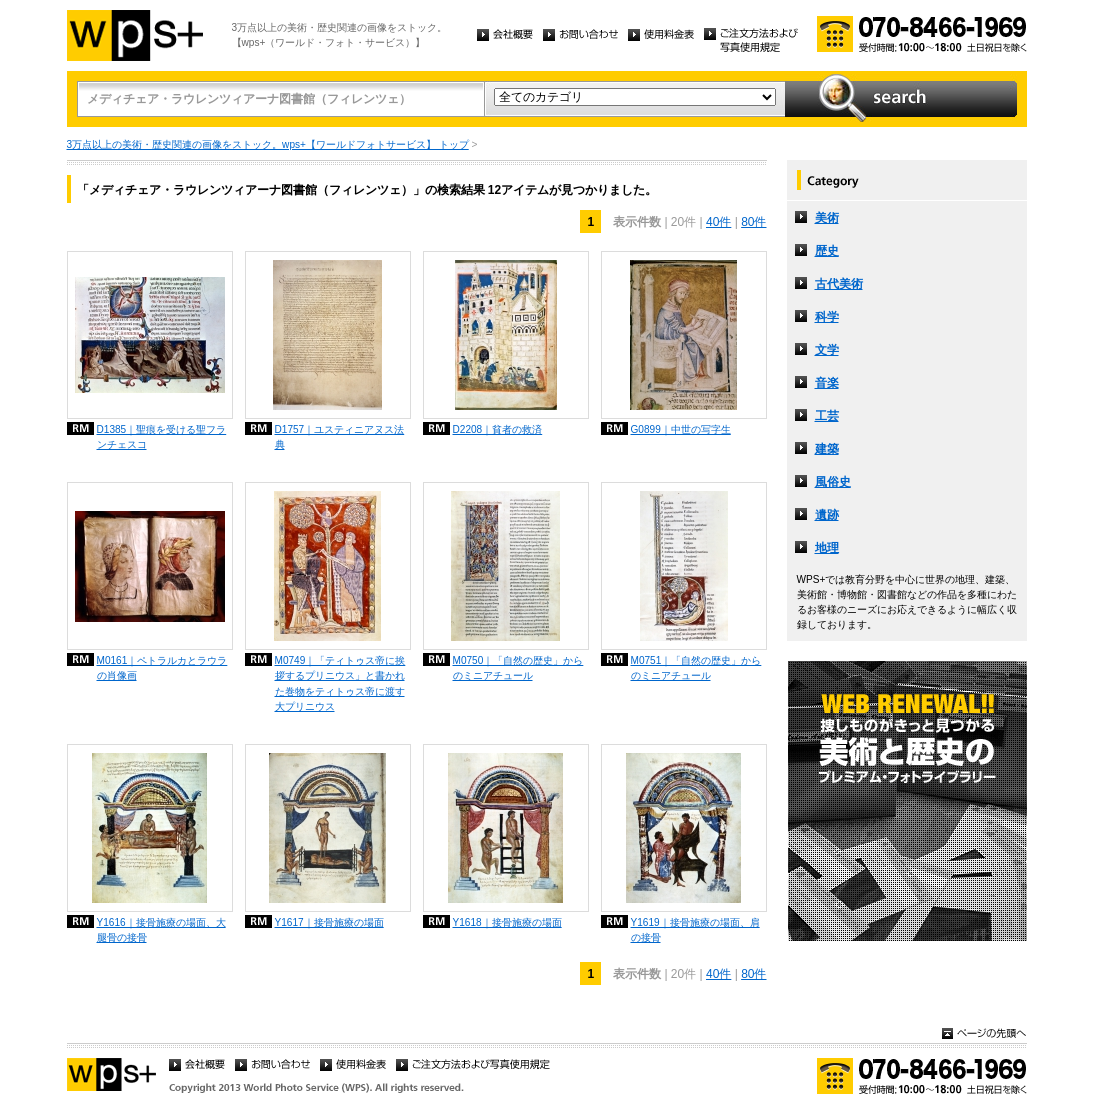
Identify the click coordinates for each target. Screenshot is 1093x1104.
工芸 (827, 416)
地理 (827, 548)
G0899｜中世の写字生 (681, 429)
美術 (827, 218)
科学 (827, 317)
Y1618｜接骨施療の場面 (507, 922)
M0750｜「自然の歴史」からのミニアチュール (518, 668)
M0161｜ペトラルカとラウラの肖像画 (162, 668)
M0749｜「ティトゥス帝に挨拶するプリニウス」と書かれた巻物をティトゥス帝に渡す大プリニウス (340, 683)
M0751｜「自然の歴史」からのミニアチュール (696, 668)
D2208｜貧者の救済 (498, 429)
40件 (718, 222)
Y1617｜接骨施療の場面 (329, 922)
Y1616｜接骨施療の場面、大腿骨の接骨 (161, 930)
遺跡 (827, 515)
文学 (827, 350)
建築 (827, 449)
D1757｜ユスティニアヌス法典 (340, 437)
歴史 (827, 251)
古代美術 (839, 284)
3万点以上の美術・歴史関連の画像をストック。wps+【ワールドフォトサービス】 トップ (268, 144)
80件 (753, 222)
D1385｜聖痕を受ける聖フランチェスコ (162, 437)
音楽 (827, 383)
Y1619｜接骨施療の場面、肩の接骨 (695, 930)
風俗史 (833, 482)
